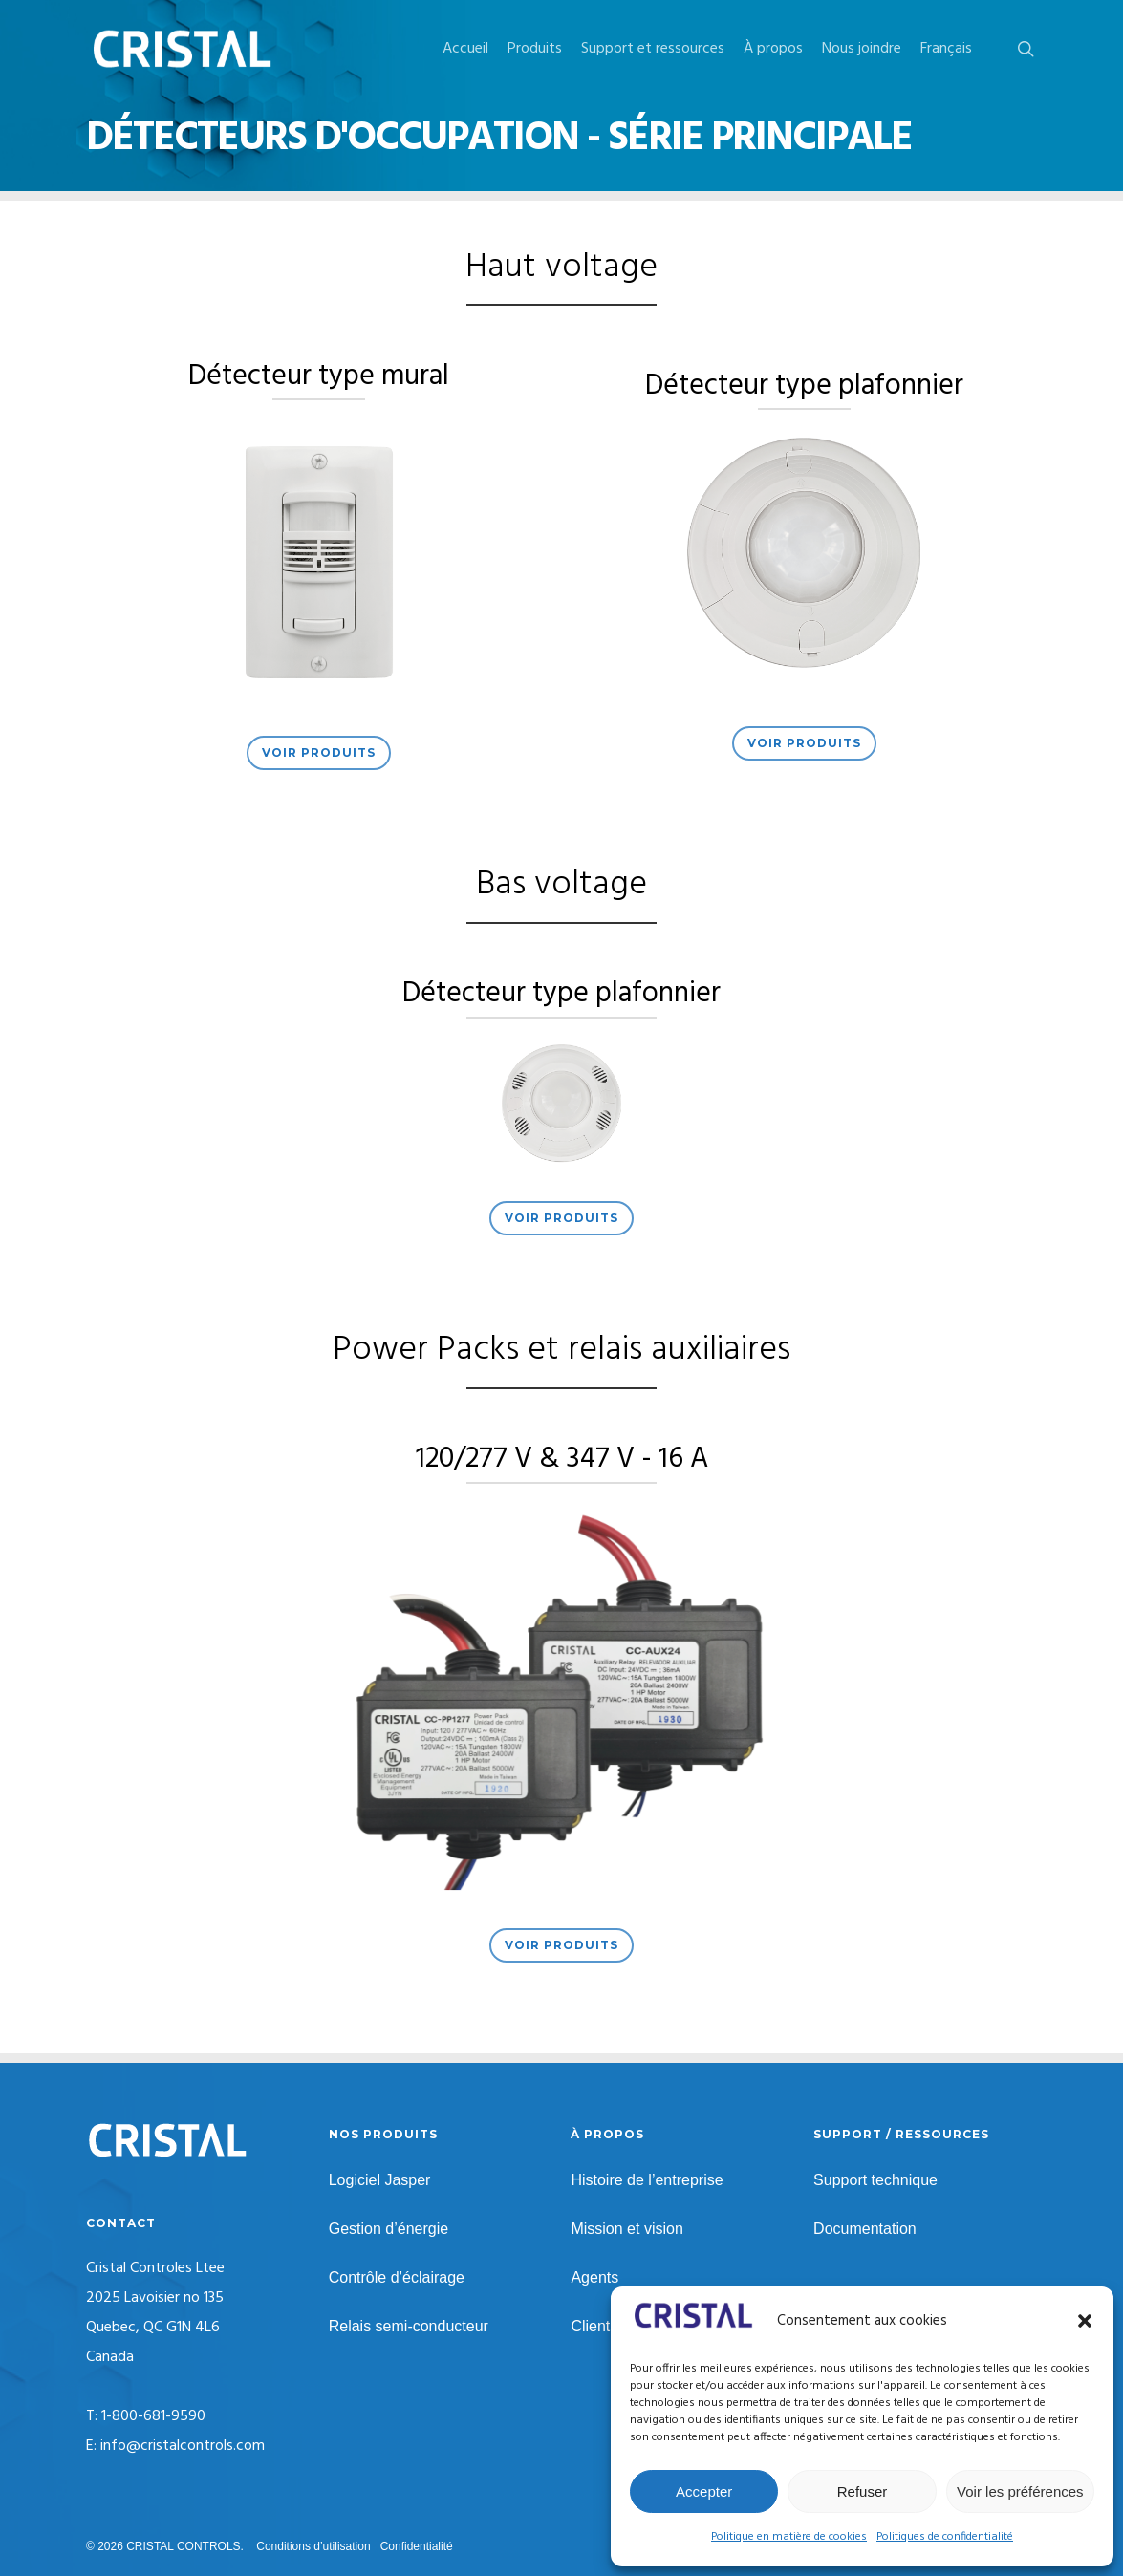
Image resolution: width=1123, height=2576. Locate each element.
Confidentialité (416, 2546)
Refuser (862, 2491)
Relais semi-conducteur (408, 2326)
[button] (1084, 2320)
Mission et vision (626, 2229)
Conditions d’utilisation (313, 2546)
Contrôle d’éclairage (396, 2277)
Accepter (704, 2491)
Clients (594, 2326)
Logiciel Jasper (380, 2180)
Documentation (865, 2229)
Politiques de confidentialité (944, 2536)
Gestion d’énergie (388, 2229)
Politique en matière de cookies (789, 2536)
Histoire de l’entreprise (647, 2180)
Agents (594, 2277)
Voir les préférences (1020, 2491)
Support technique (875, 2180)
